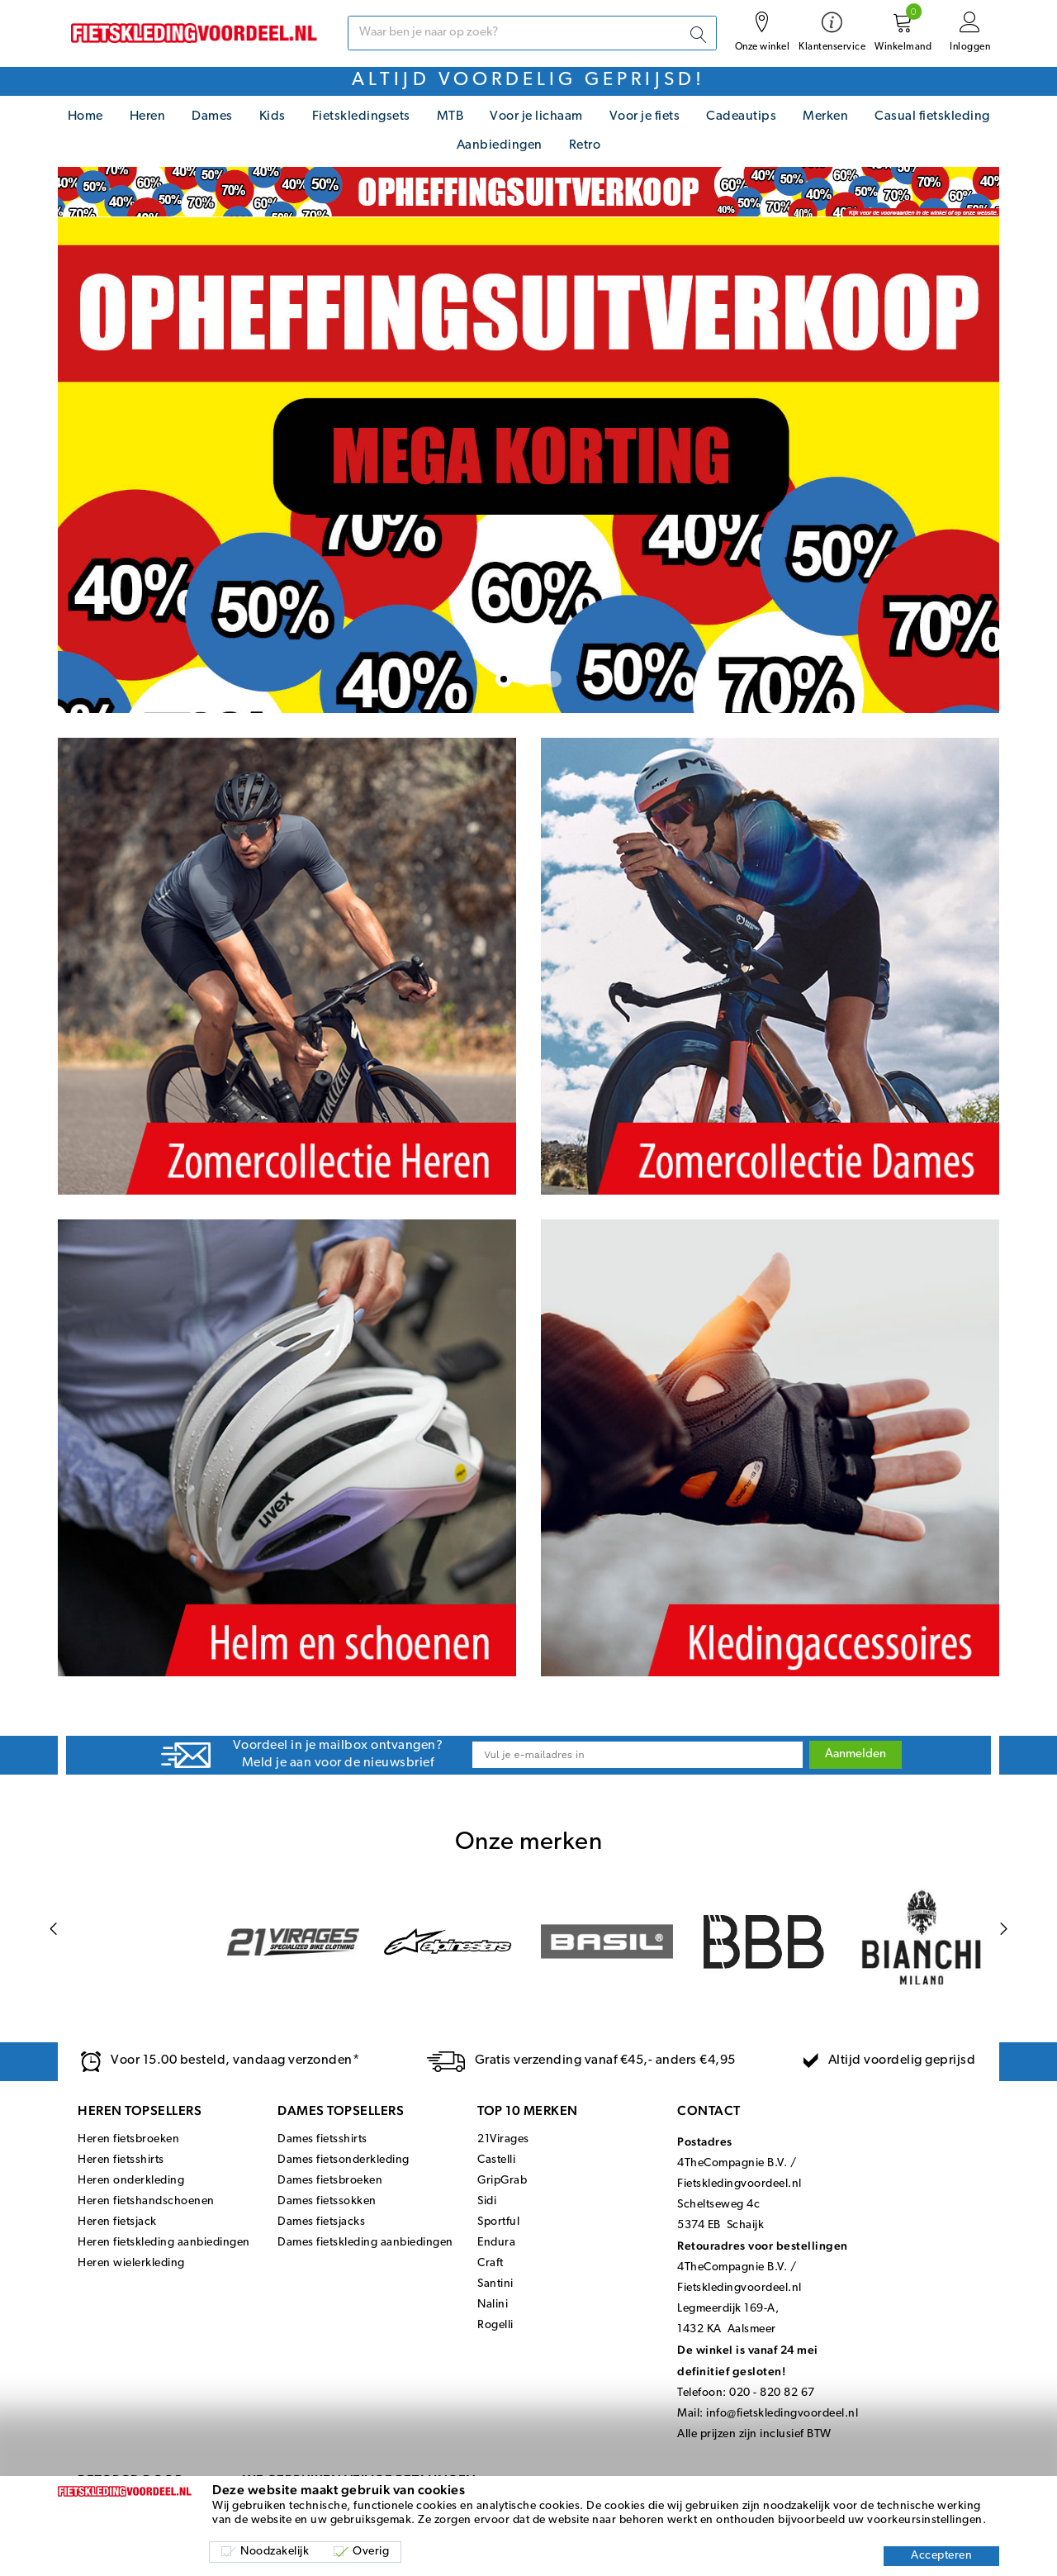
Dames (212, 116)
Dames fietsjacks (321, 2222)
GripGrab (502, 2180)
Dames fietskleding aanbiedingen (365, 2242)
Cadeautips (741, 116)
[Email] (637, 1755)
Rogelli (495, 2325)
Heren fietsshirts (121, 2160)
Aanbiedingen (500, 145)
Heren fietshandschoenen (146, 2201)
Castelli (496, 2160)
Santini (495, 2284)
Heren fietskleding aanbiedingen (164, 2242)
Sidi (486, 2201)
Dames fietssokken (327, 2201)
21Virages (503, 2139)
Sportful (498, 2222)
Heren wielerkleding (131, 2263)
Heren (148, 116)
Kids (272, 116)
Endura (496, 2242)
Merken (825, 116)
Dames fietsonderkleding (343, 2160)
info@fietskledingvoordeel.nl (782, 2413)
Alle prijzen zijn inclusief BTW (754, 2434)
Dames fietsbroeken (329, 2180)
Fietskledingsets (361, 116)
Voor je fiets (644, 116)
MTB (450, 116)
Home (85, 116)
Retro (585, 145)
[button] (503, 679)
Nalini (492, 2304)
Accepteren (941, 2556)
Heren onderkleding (131, 2180)
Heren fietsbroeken (128, 2139)
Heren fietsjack (117, 2222)
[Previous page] (53, 1929)
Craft (490, 2263)
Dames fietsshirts (322, 2139)
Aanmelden (855, 1754)
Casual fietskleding (932, 116)
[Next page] (1004, 1929)
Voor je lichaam (536, 116)
